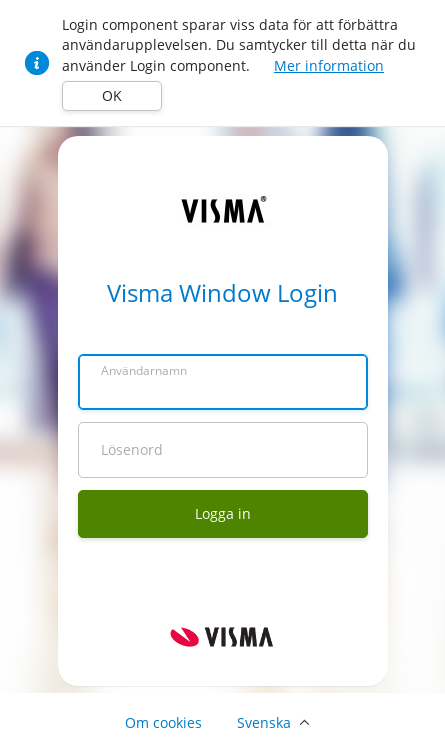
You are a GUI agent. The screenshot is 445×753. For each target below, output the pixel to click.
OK (112, 95)
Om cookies (163, 722)
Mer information (329, 65)
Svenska (264, 722)
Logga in (223, 513)
